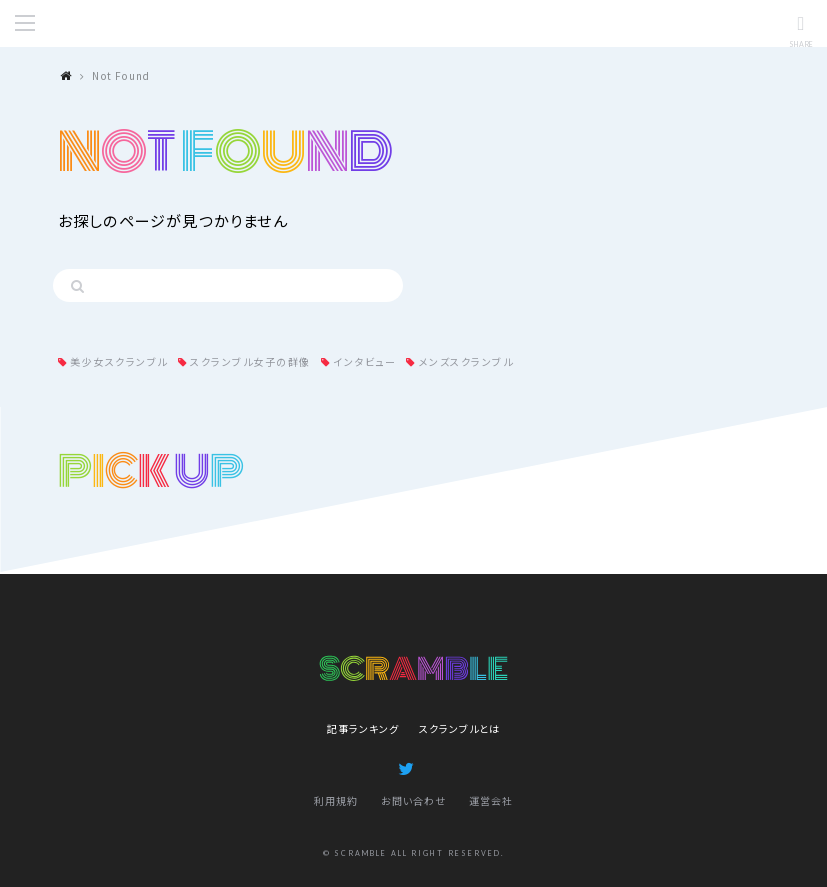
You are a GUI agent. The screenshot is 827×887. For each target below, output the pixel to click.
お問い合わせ (413, 800)
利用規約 (336, 800)
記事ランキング (363, 728)
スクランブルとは (459, 728)
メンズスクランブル (466, 361)
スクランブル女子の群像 (250, 361)
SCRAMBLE (414, 24)
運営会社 (491, 800)
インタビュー (364, 361)
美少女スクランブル (119, 361)
